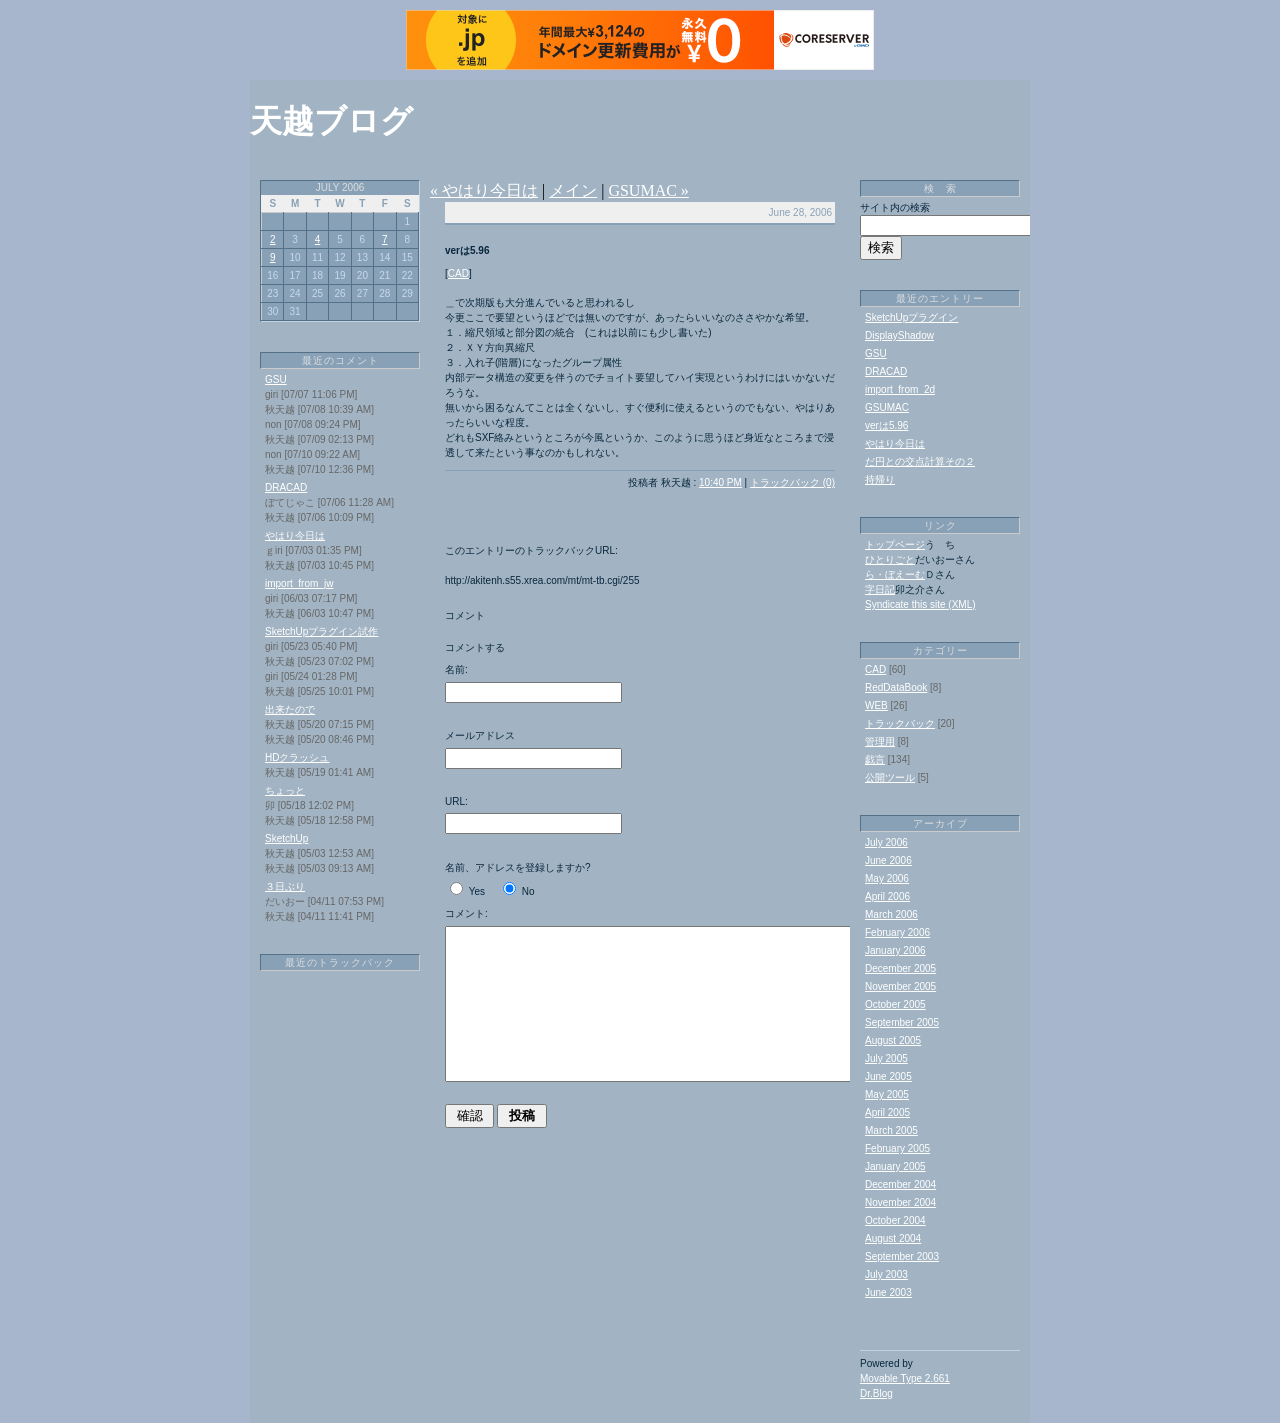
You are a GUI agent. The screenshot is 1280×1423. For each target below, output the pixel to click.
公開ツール (890, 777)
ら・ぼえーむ (895, 574)
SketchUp (286, 838)
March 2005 (891, 1130)
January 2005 (895, 1166)
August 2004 (893, 1238)
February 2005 (897, 1148)
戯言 (875, 759)
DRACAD (286, 487)
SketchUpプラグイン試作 (321, 631)
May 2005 (887, 1094)
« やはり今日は (484, 190)
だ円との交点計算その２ (920, 461)
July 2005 (886, 1058)
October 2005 (895, 1004)
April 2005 (887, 1112)
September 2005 (902, 1022)
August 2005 (893, 1040)
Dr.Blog (876, 1393)
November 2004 (900, 1202)
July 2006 (886, 842)
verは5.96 (886, 425)
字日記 (880, 589)
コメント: (466, 913)
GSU (276, 379)
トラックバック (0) (792, 482)
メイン (573, 190)
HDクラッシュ (297, 757)
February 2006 (897, 932)
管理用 (880, 741)
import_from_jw (299, 583)
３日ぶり (285, 886)
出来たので (290, 709)
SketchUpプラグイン (911, 317)
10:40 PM (720, 482)
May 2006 (887, 878)
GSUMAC (887, 407)
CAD (458, 273)
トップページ (895, 544)
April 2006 (887, 896)
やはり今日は (295, 535)
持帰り (880, 479)
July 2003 (886, 1274)
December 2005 (900, 968)
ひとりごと (890, 559)
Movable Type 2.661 (905, 1378)
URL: (456, 801)
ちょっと (285, 790)
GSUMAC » (648, 190)
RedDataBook (896, 687)
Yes (477, 891)
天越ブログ (331, 121)
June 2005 (888, 1076)
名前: (456, 669)
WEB (876, 705)
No (528, 891)
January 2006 (895, 950)
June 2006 (888, 860)
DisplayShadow (899, 335)
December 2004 (900, 1184)
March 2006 (891, 914)
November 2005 (900, 986)
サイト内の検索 (895, 207)
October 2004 (895, 1220)
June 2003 (888, 1292)
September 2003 (902, 1256)
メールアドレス (480, 735)
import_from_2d (900, 389)
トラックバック (900, 723)
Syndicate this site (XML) (920, 604)
